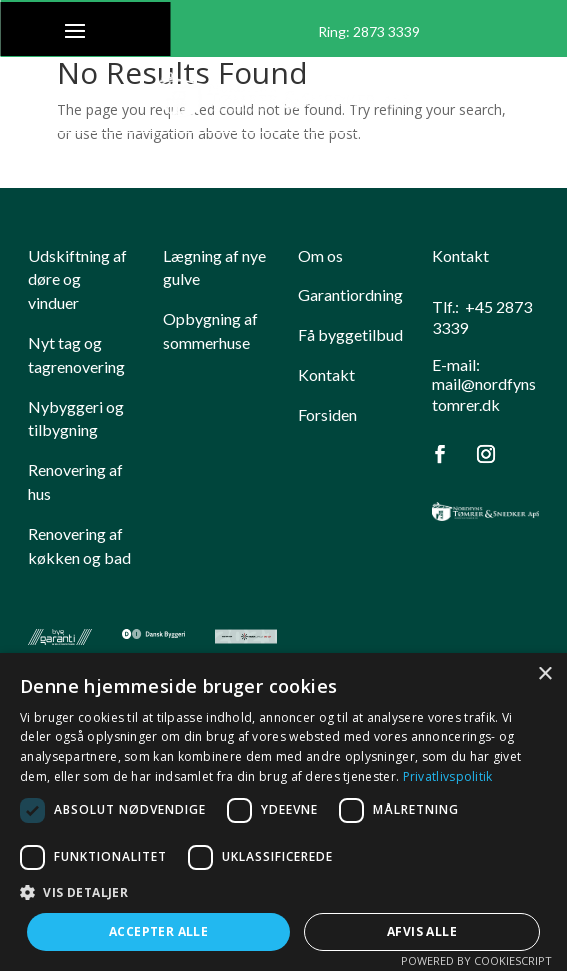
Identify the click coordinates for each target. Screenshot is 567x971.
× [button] (544, 674)
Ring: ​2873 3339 (369, 31)
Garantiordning (350, 294)
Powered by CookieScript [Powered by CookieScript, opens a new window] (476, 960)
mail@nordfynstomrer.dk (484, 394)
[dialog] (283, 812)
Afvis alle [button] (422, 931)
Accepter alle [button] (158, 931)
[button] (283, 893)
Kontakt (326, 374)
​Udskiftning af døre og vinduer (77, 279)
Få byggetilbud (350, 334)
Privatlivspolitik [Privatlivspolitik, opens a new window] (448, 776)
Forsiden (327, 414)
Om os (320, 255)
